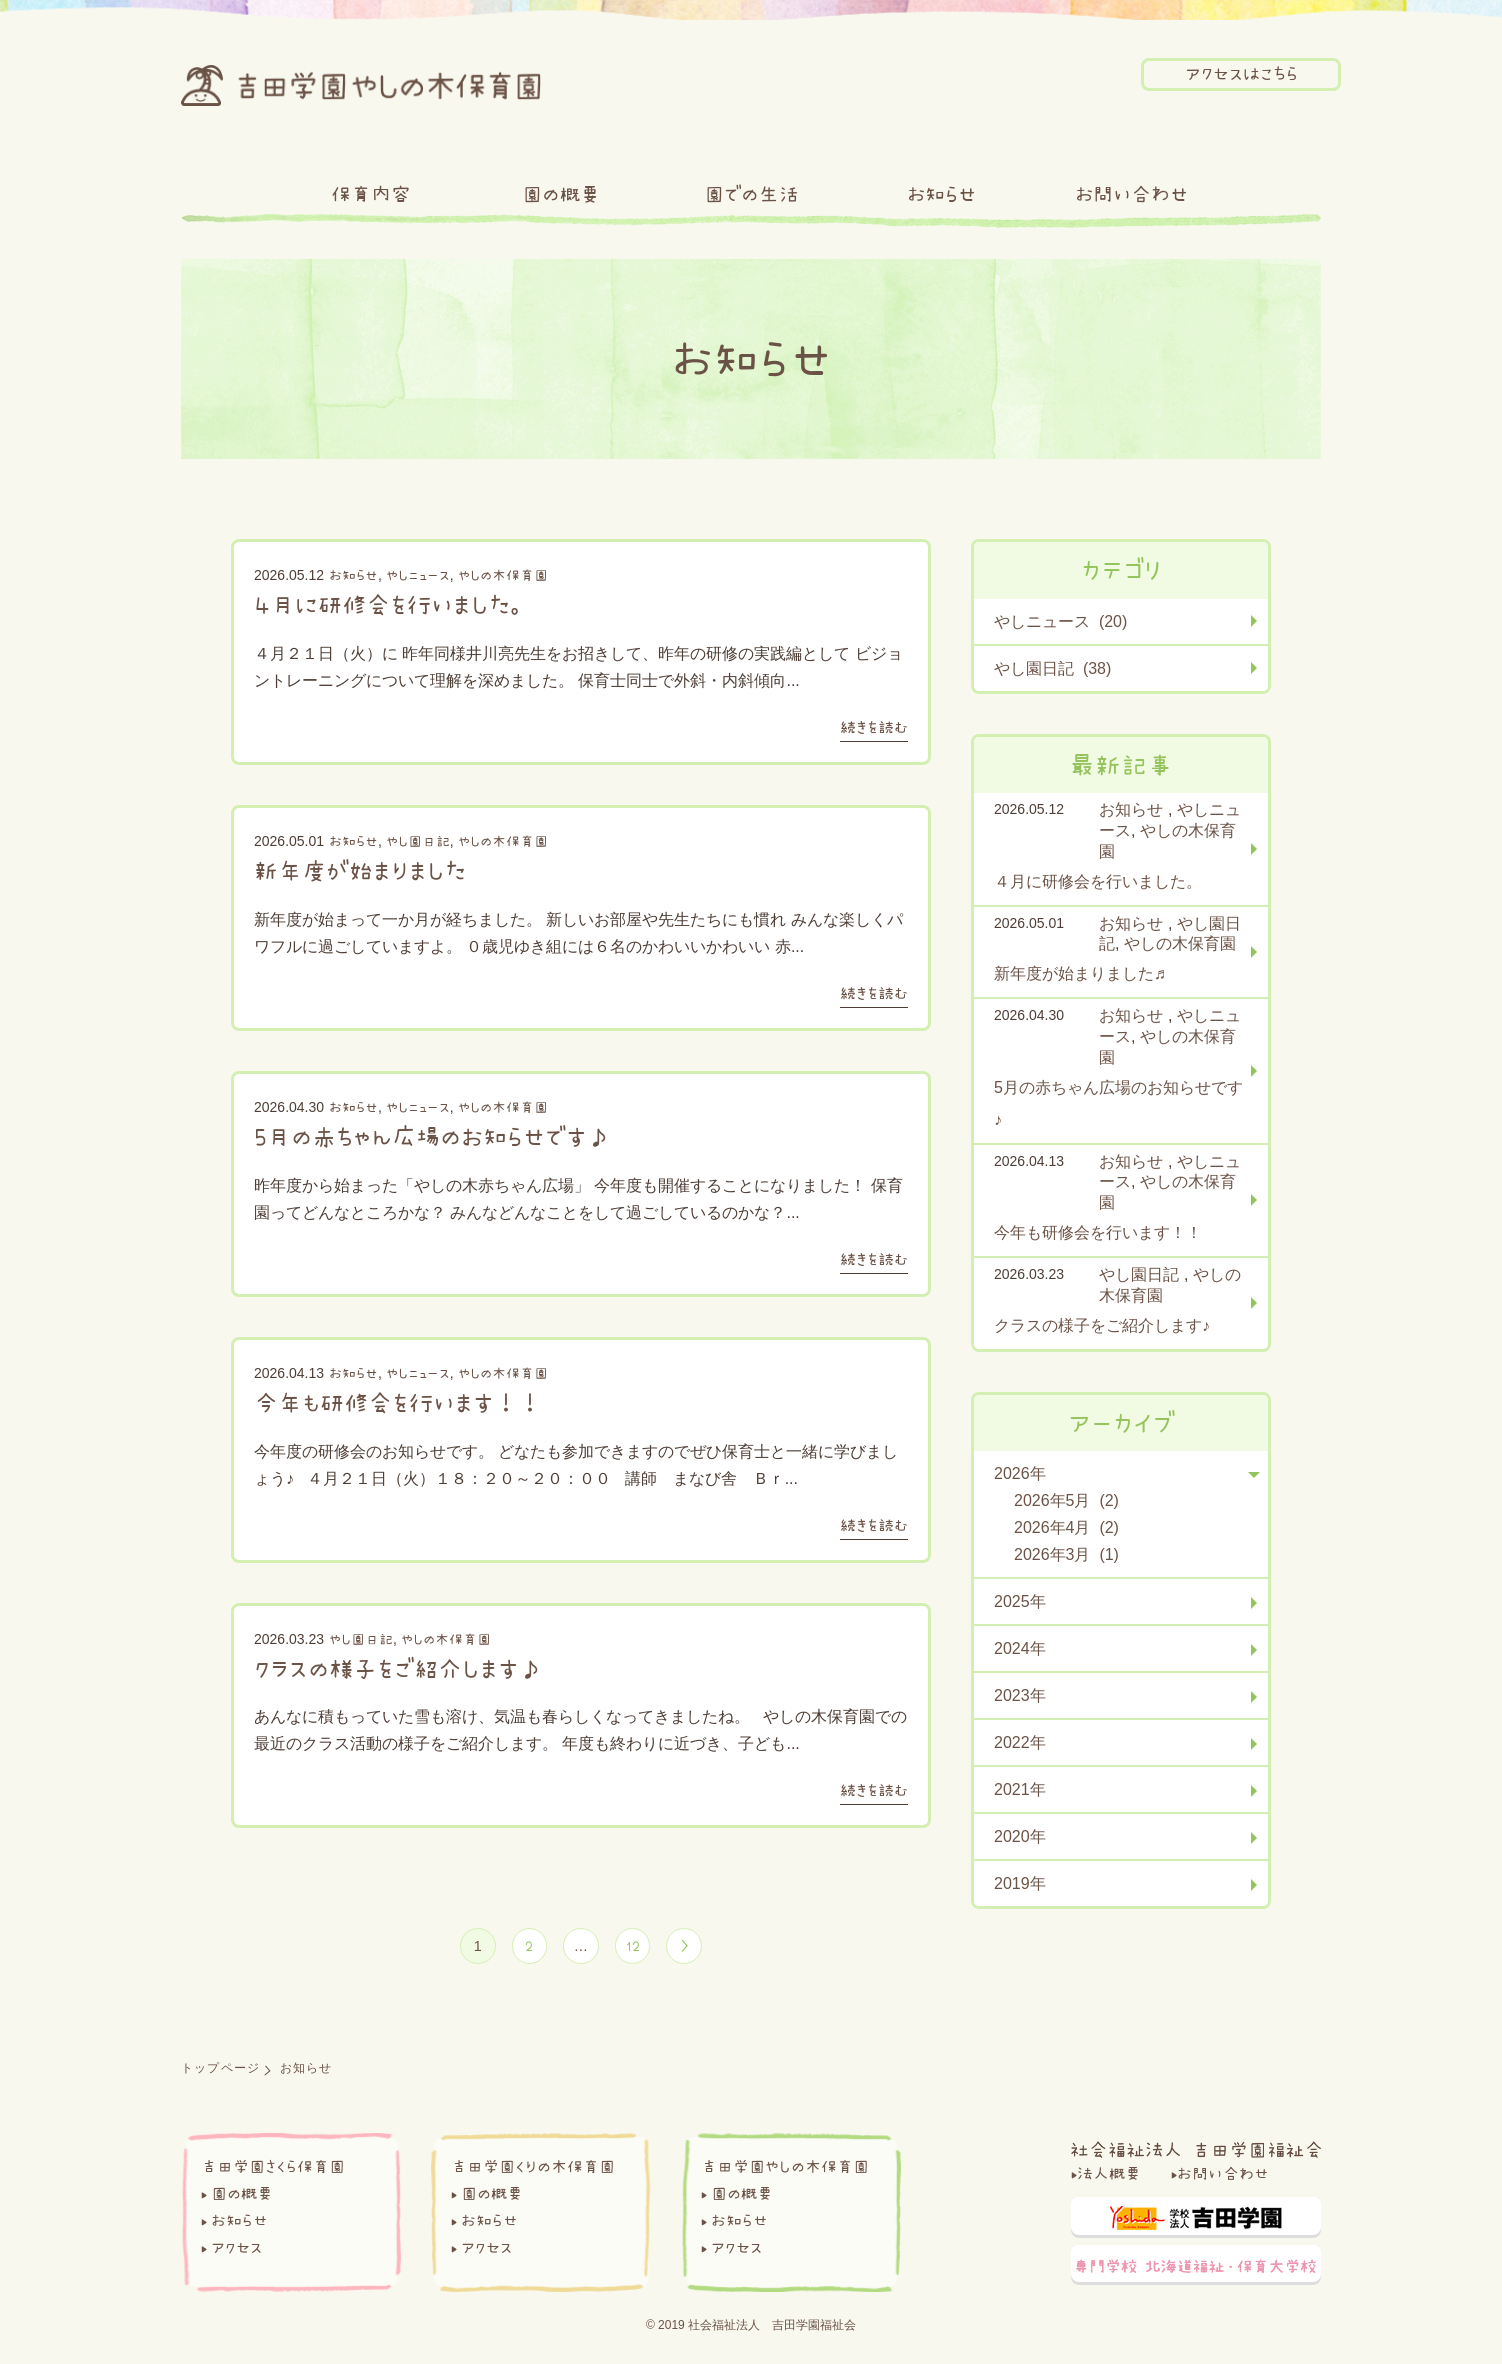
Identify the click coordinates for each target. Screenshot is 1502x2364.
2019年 (1020, 1883)
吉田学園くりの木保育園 (533, 2171)
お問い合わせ (1131, 194)
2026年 (1020, 1473)
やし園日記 (418, 841)
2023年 (1020, 1695)
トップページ (220, 2073)
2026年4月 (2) (1066, 1527)
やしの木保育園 (503, 575)
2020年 (1020, 1836)
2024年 (1020, 1648)
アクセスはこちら (1241, 74)
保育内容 (371, 194)
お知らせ (941, 194)
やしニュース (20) (1060, 621)
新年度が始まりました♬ (366, 870)
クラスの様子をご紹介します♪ (398, 1668)
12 (637, 1948)
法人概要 (1109, 2178)
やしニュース (418, 575)
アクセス (236, 2252)
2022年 (1020, 1742)
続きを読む (874, 727)
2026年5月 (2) (1066, 1500)
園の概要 (561, 194)
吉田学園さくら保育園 (273, 2171)
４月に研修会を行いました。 (392, 604)
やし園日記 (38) (1052, 668)
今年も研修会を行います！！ (398, 1402)
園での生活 (751, 194)
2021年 (1020, 1789)
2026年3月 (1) (1066, 1554)
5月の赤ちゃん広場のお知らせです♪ (432, 1136)
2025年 (1020, 1601)
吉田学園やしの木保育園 (785, 2171)
